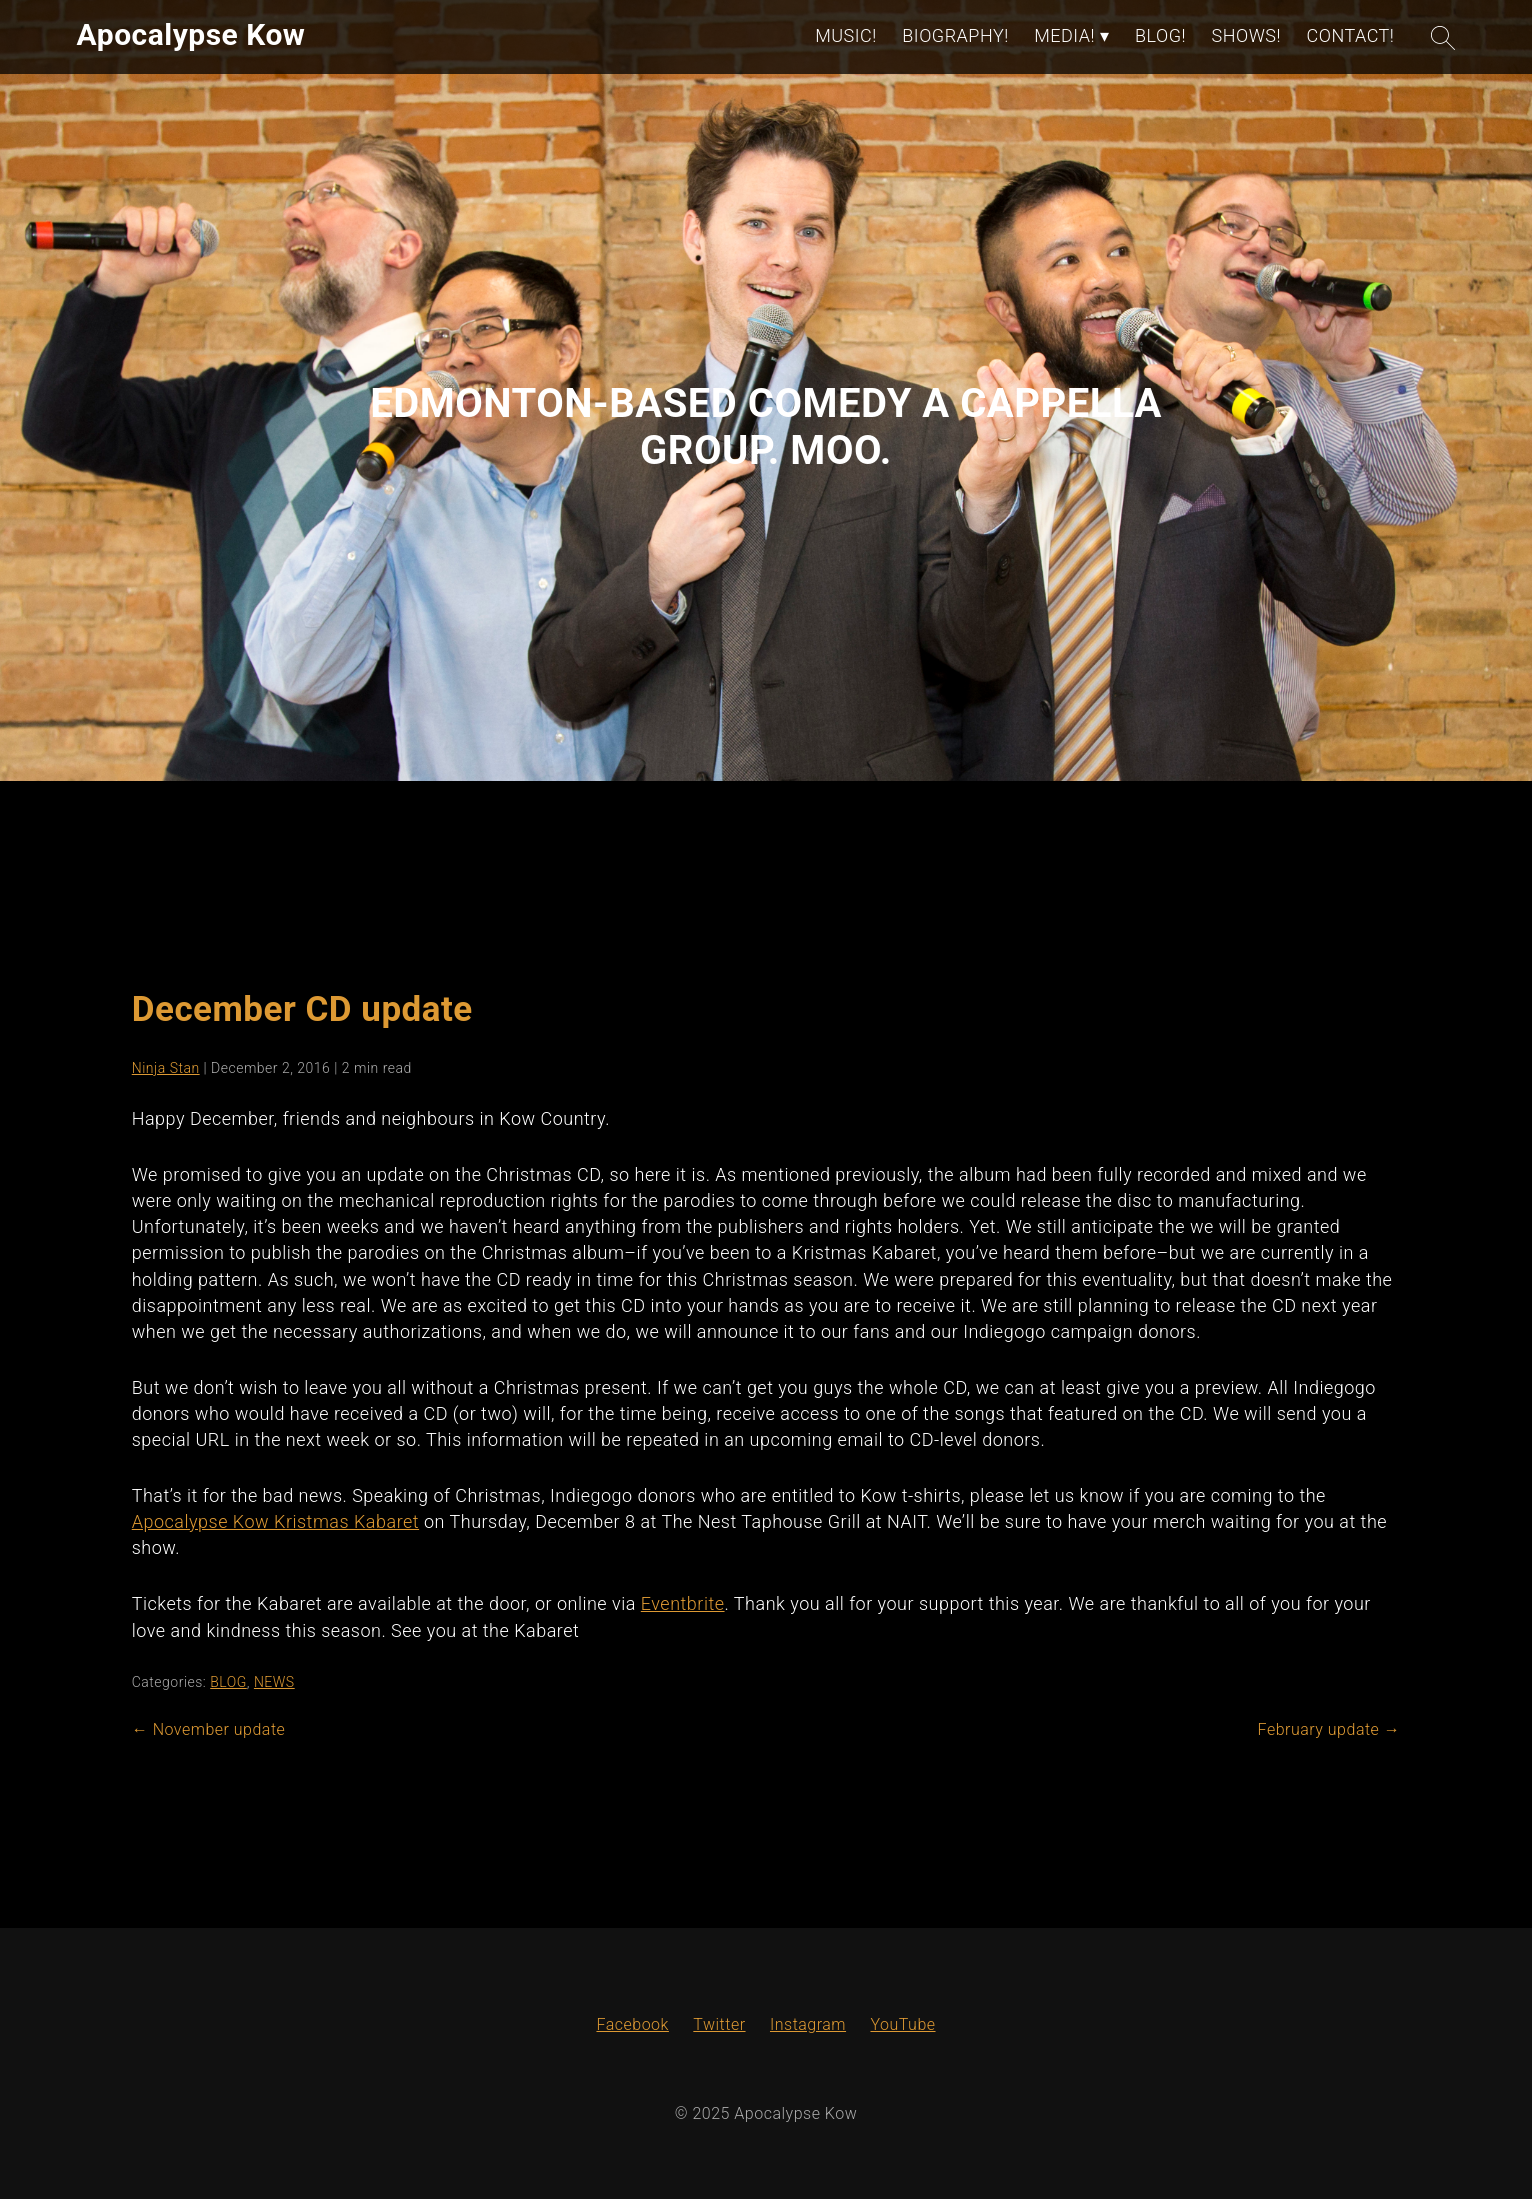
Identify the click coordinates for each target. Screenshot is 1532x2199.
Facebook (632, 2024)
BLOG (228, 1682)
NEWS (274, 1682)
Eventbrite (683, 1603)
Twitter (719, 2024)
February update (1329, 1729)
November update (209, 1729)
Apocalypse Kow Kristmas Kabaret (275, 1521)
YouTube (902, 2024)
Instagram (808, 2024)
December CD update (302, 1009)
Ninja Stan (166, 1068)
